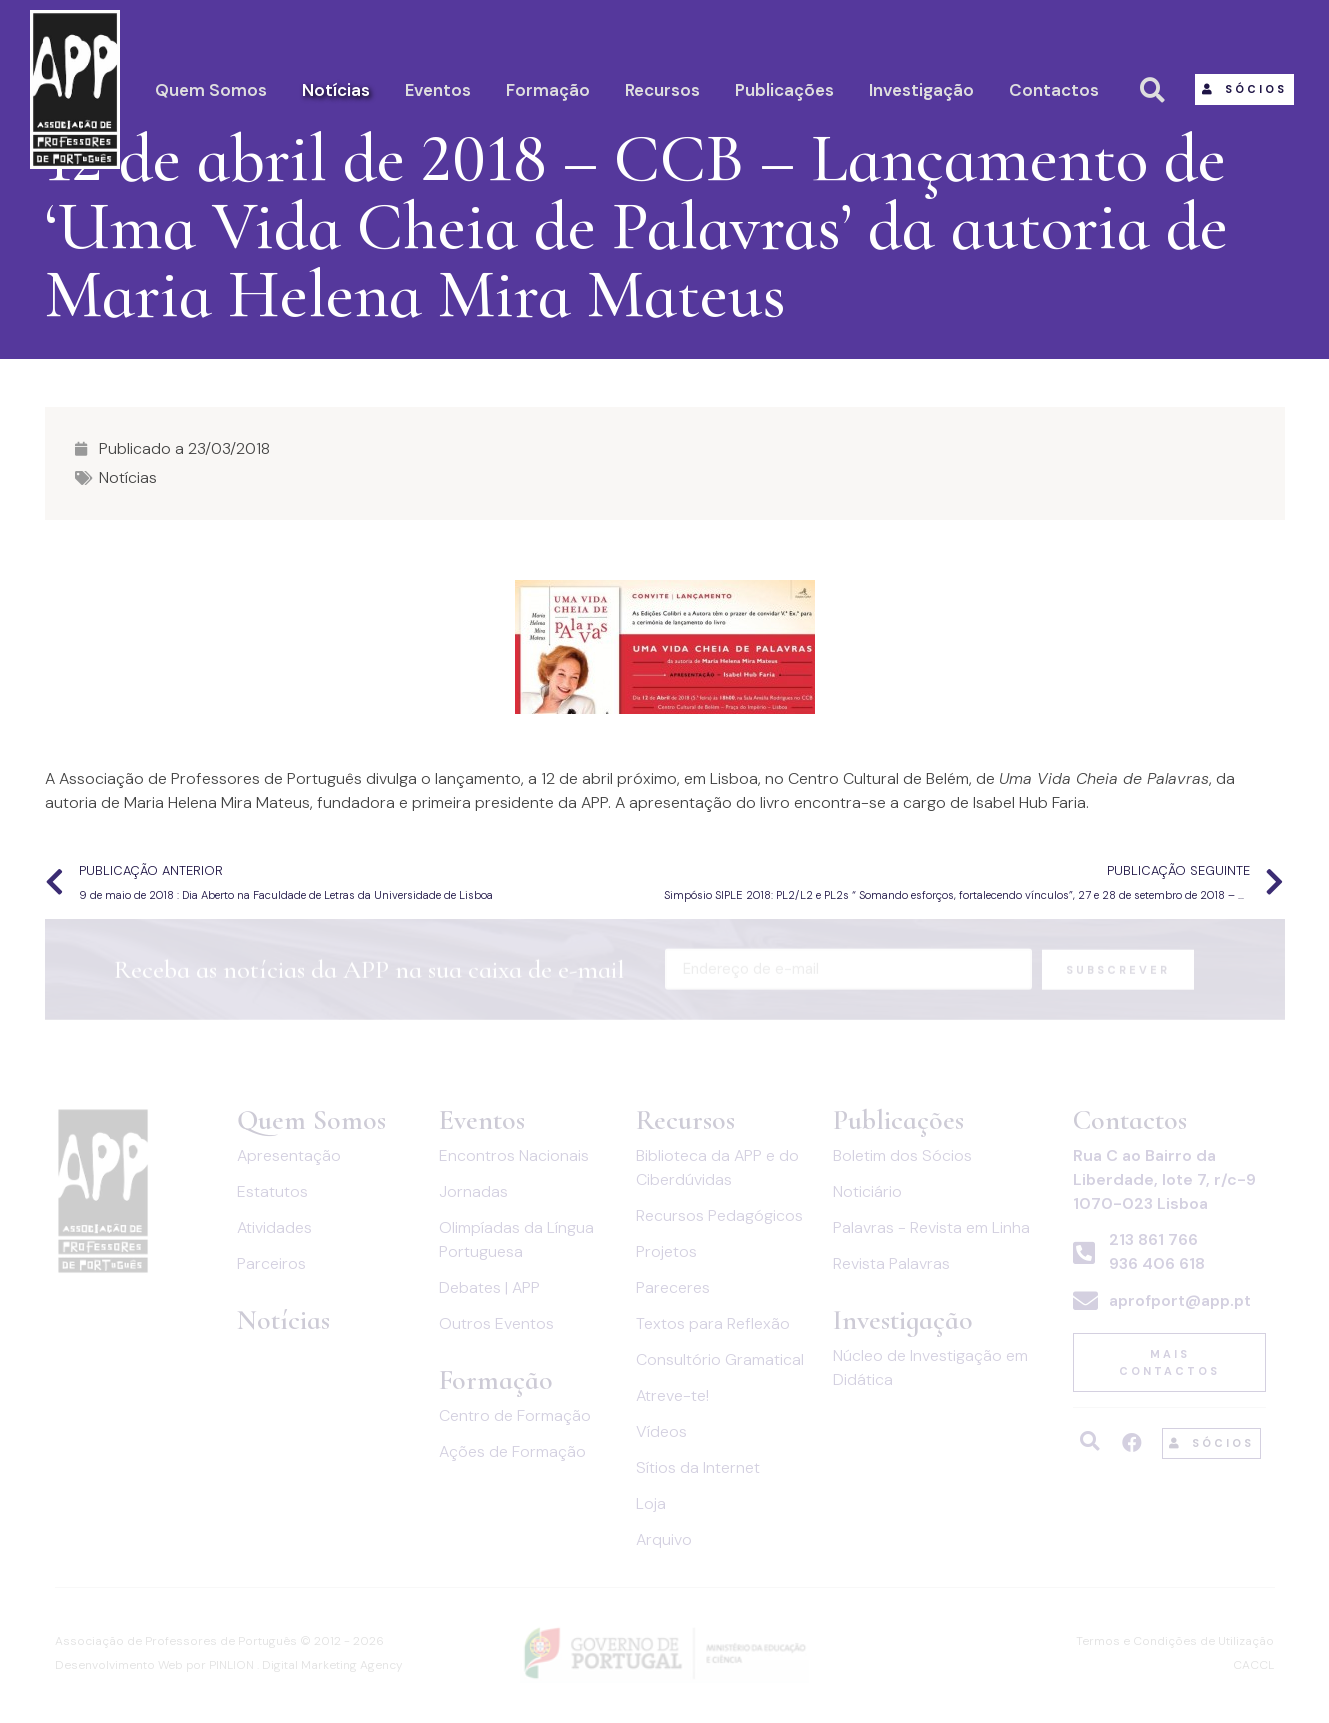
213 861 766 (1153, 1239)
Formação (548, 90)
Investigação (921, 90)
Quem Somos (211, 90)
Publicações (784, 90)
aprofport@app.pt (1180, 1300)
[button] (1244, 89)
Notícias (336, 90)
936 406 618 (1157, 1263)
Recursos (662, 90)
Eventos (438, 90)
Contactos (1054, 90)
